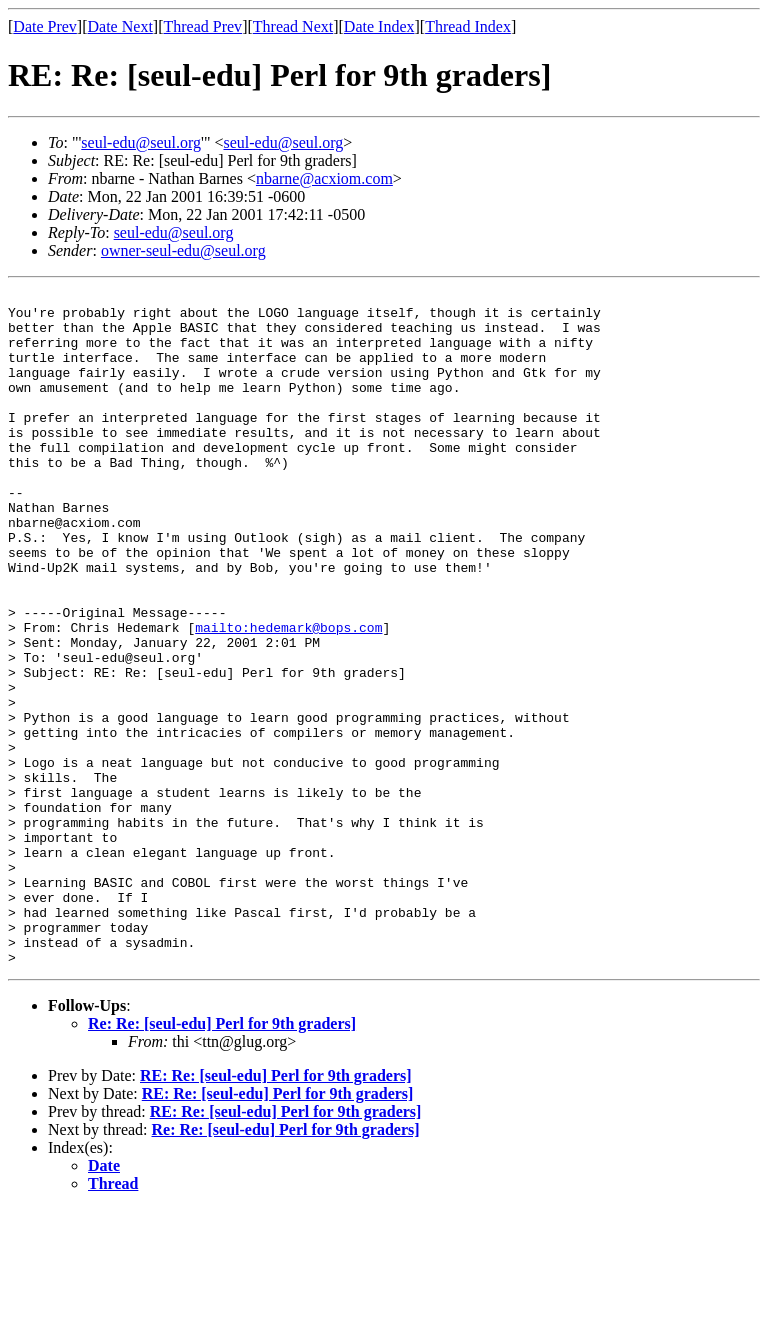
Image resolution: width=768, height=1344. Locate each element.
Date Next (120, 26)
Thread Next (293, 26)
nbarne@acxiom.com (324, 178)
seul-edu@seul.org (141, 142)
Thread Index (468, 26)
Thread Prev (202, 26)
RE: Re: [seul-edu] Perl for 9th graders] (276, 1210)
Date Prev (45, 26)
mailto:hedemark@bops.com (288, 696)
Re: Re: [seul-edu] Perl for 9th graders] (222, 1158)
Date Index (379, 26)
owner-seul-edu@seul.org (183, 250)
